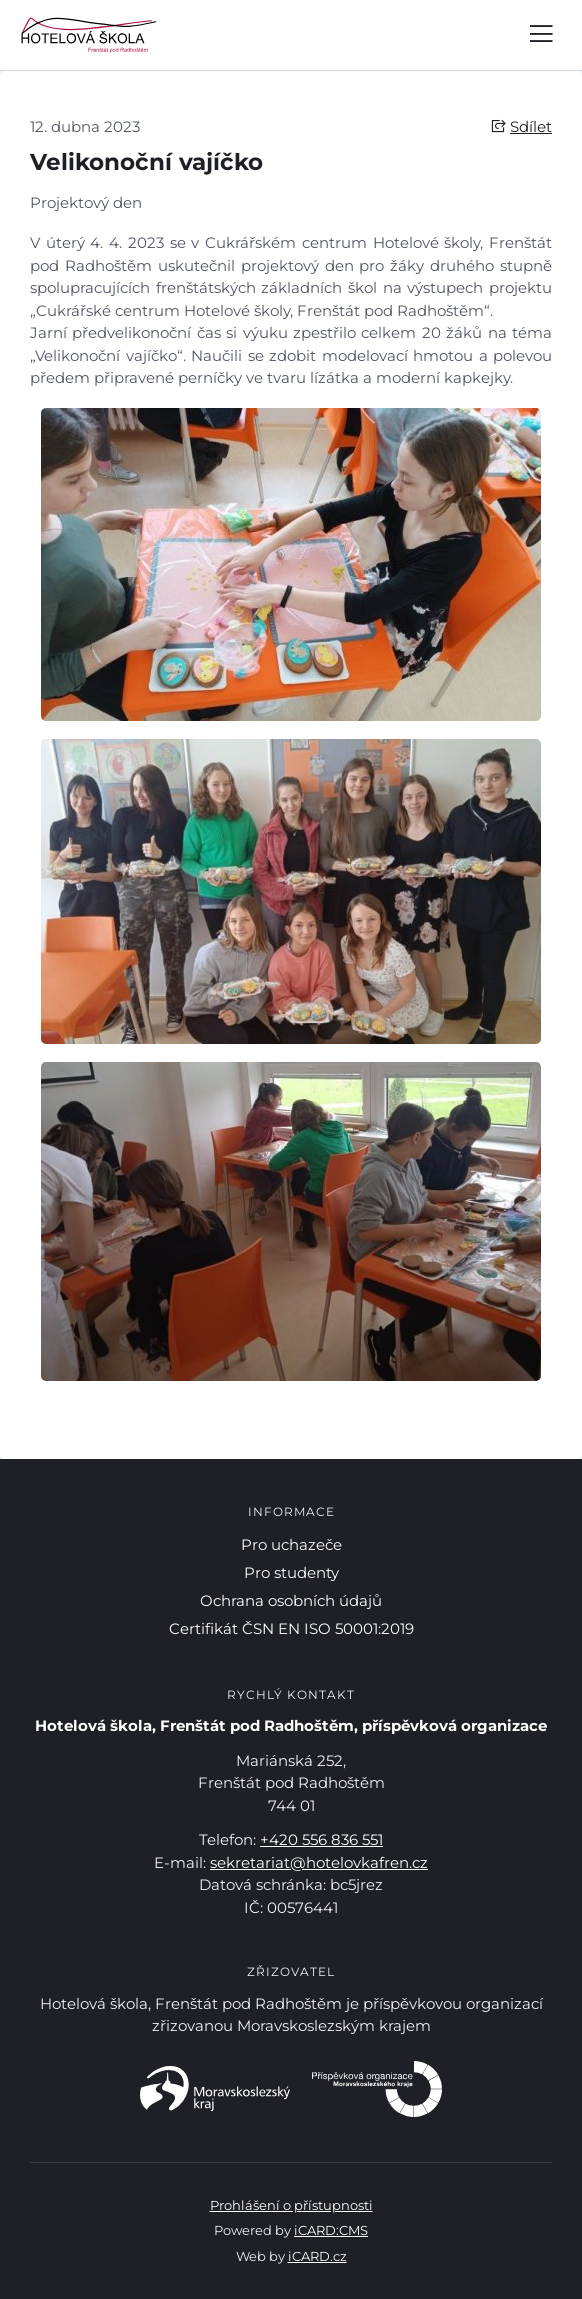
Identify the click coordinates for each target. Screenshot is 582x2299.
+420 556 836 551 (321, 1839)
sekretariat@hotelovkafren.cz (319, 1862)
